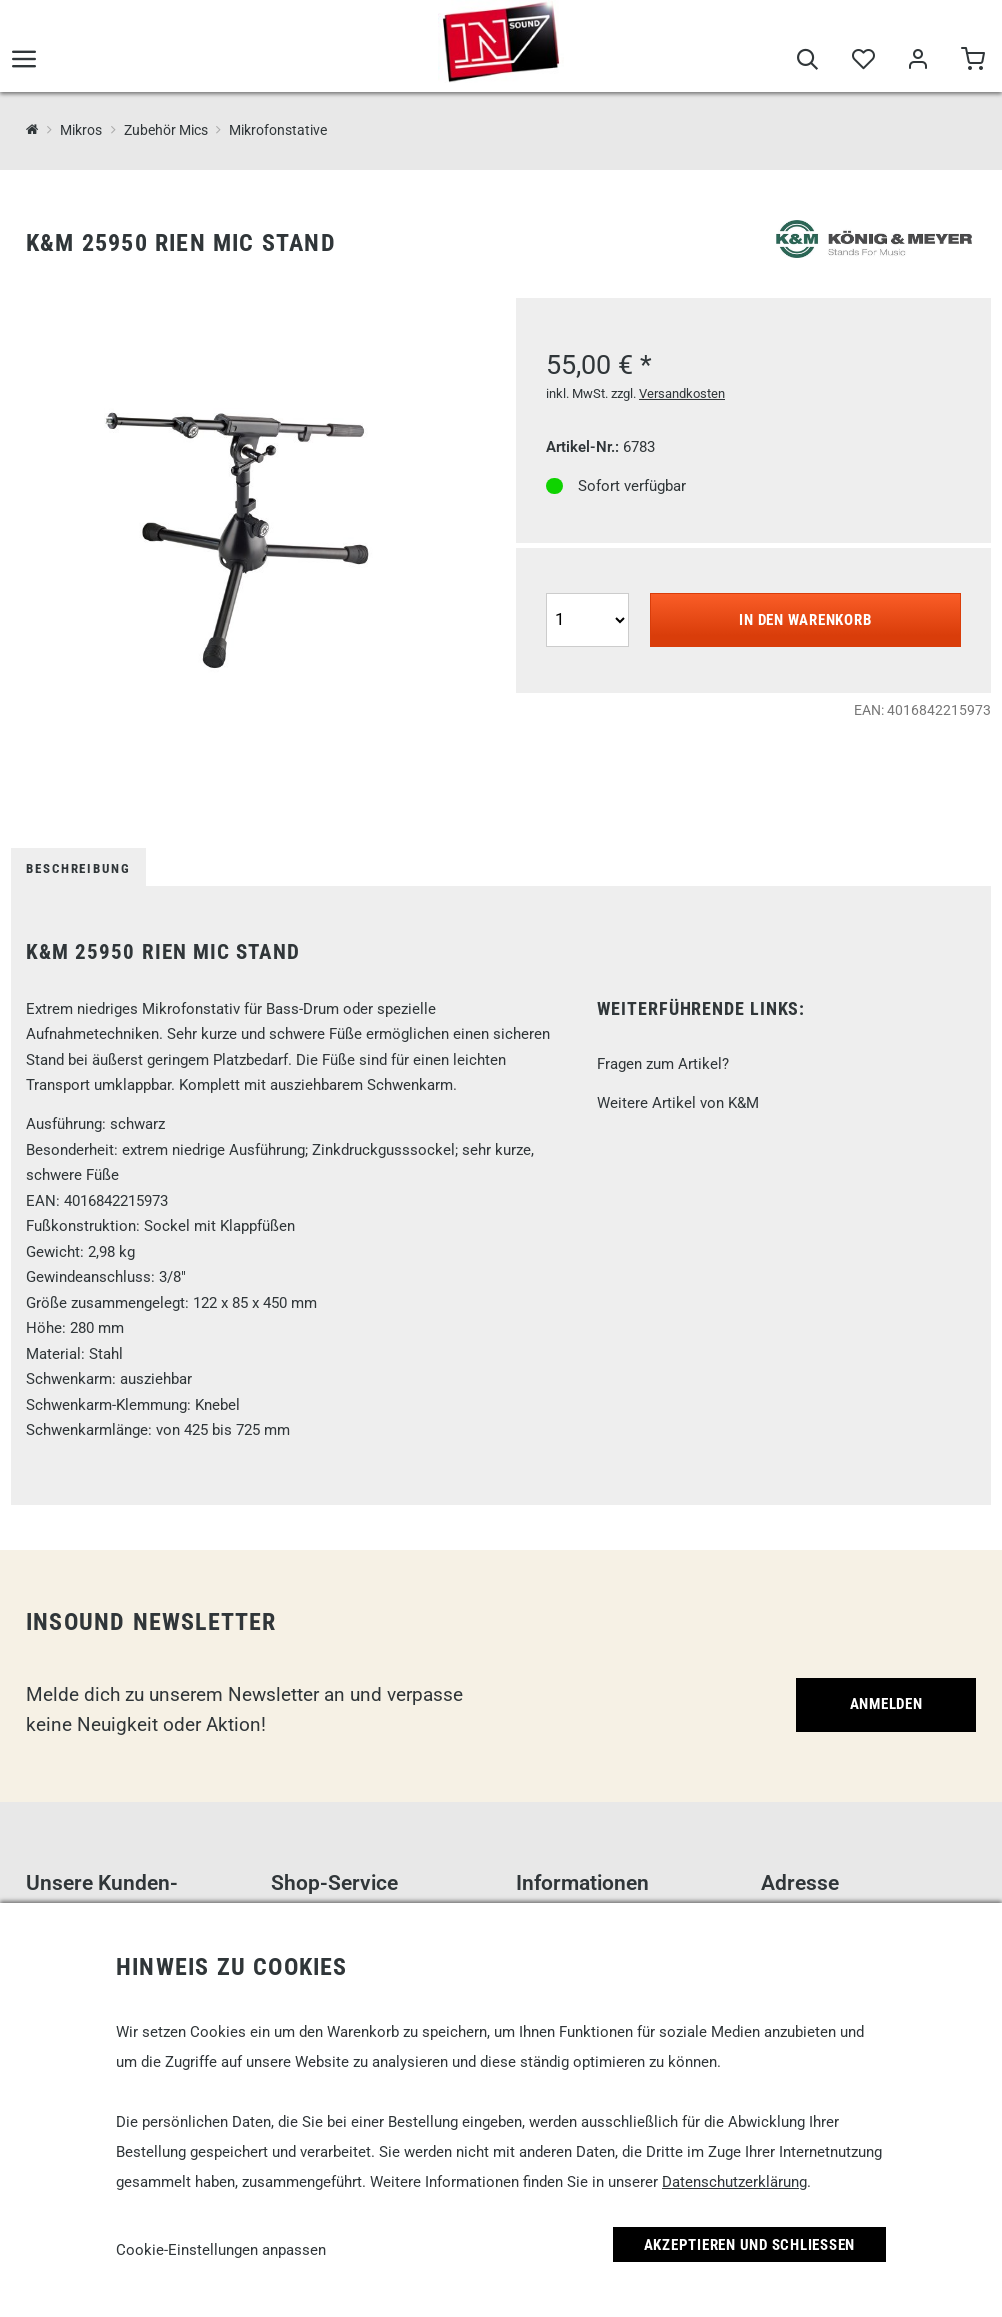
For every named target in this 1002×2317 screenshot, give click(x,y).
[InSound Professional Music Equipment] (32, 129)
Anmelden (886, 1704)
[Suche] (807, 62)
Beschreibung (78, 868)
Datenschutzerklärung (734, 2182)
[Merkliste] (862, 62)
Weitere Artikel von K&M (678, 1103)
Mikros (81, 130)
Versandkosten (682, 393)
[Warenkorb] (972, 62)
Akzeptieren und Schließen (750, 2245)
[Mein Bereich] (917, 62)
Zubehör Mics (166, 130)
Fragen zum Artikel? (663, 1064)
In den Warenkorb (805, 620)
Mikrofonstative (278, 130)
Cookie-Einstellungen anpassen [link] (221, 2250)
